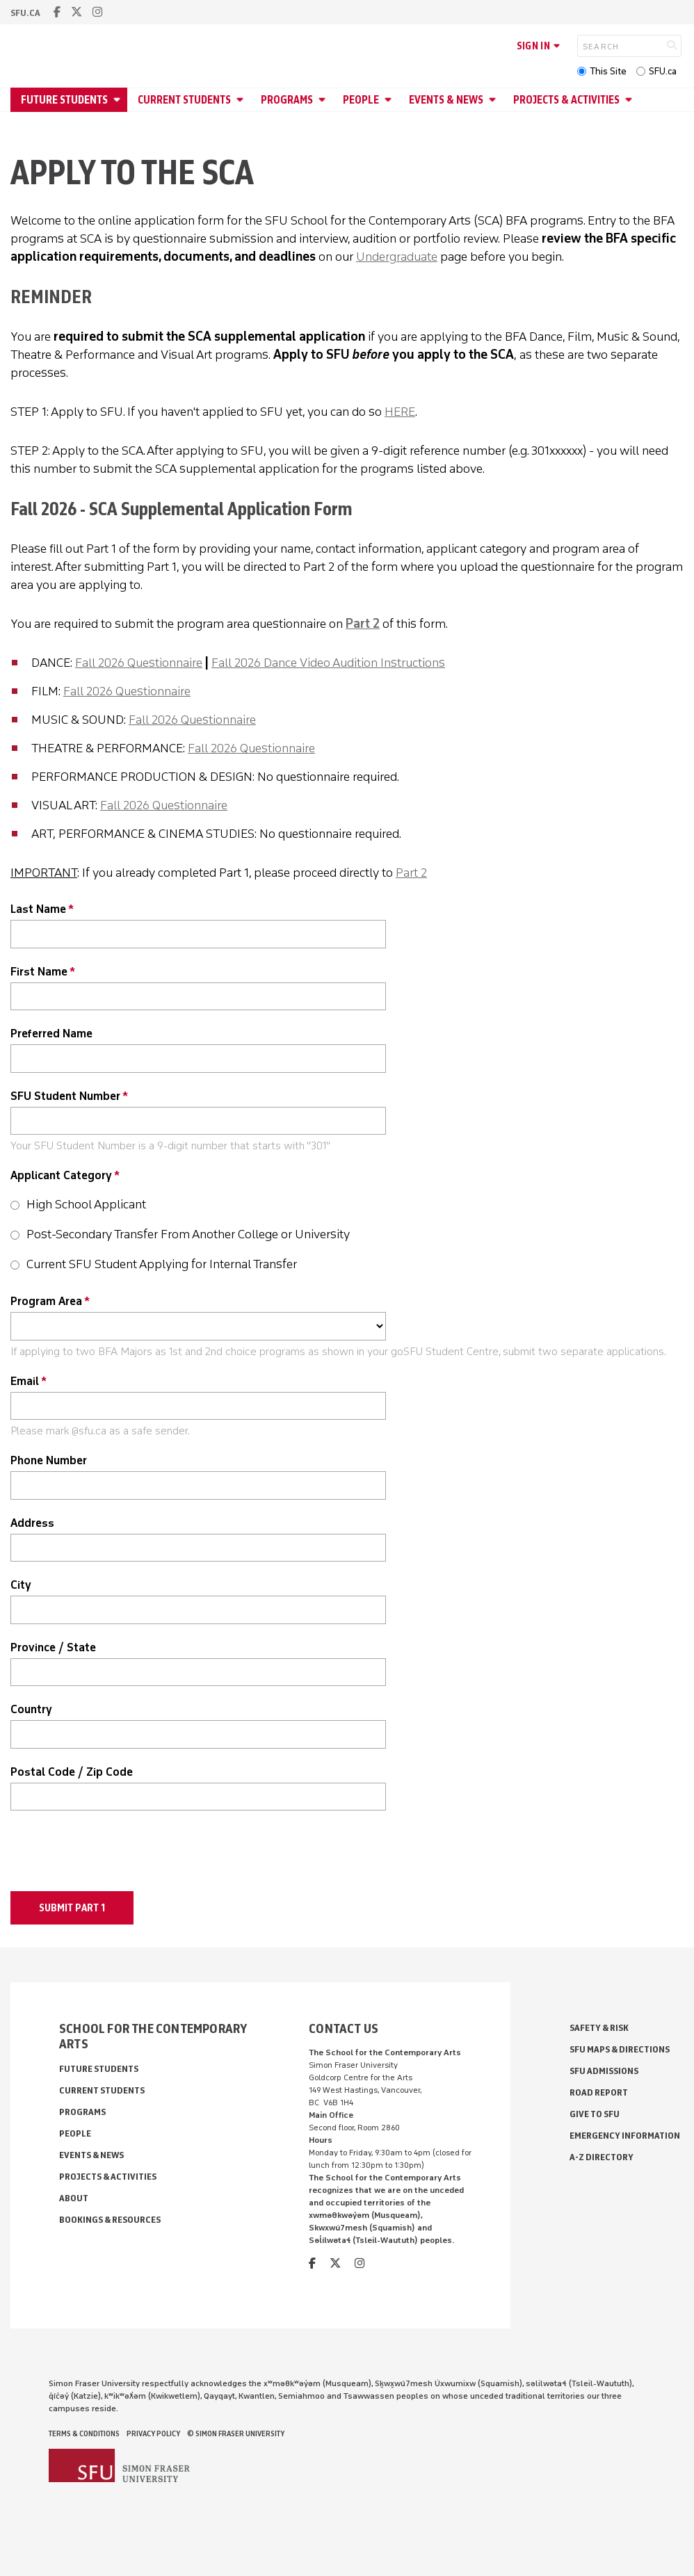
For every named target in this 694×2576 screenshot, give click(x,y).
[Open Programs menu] (324, 100)
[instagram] (97, 12)
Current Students (184, 99)
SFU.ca (663, 71)
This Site (608, 71)
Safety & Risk (599, 2028)
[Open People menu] (390, 100)
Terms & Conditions (84, 2433)
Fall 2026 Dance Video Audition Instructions (328, 662)
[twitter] (76, 12)
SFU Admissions (604, 2071)
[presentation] (116, 1854)
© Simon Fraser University (235, 2433)
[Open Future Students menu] (119, 100)
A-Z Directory (602, 2157)
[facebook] (57, 12)
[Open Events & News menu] (494, 100)
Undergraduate (396, 256)
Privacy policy (153, 2433)
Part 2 (363, 623)
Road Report (599, 2092)
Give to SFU (595, 2114)
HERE (400, 411)
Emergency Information (625, 2135)
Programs (287, 99)
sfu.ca (25, 13)
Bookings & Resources (110, 2220)
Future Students (64, 99)
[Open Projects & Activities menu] (630, 100)
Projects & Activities (566, 99)
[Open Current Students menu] (242, 100)
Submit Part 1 (72, 1908)
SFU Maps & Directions (620, 2049)
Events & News (446, 99)
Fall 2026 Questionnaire (138, 662)
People (361, 99)
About (73, 2198)
